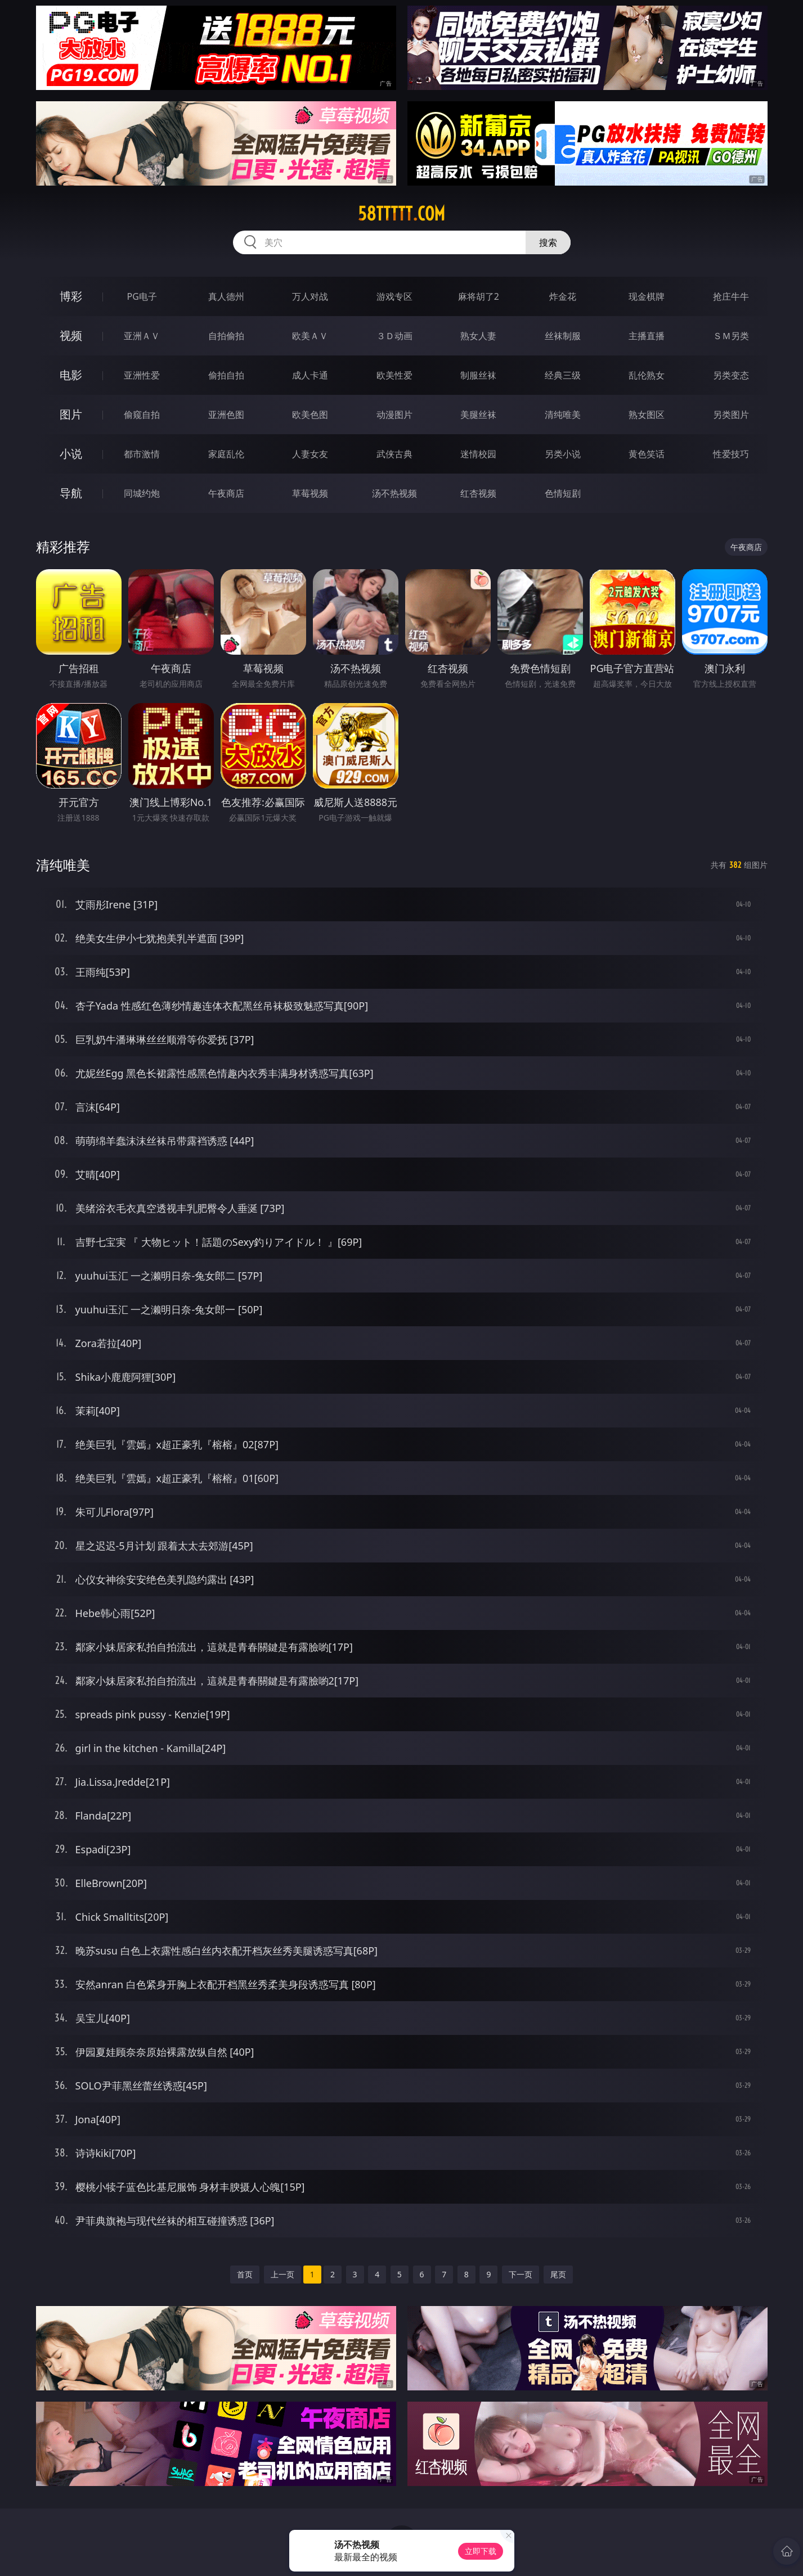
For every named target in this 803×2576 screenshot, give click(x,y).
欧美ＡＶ (310, 336)
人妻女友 (310, 454)
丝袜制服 (563, 336)
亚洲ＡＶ (142, 336)
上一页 (282, 2274)
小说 (71, 453)
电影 (71, 374)
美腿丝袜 (478, 414)
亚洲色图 (226, 414)
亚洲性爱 (142, 375)
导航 (71, 493)
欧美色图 (310, 414)
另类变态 (731, 375)
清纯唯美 (563, 414)
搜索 (548, 242)
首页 (245, 2274)
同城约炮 (142, 493)
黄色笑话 (647, 454)
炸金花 (562, 296)
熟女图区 (647, 414)
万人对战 (310, 296)
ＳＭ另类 (731, 336)
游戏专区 (394, 296)
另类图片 (731, 414)
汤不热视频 (394, 493)
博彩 (71, 296)
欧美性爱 (394, 375)
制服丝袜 (478, 375)
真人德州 (226, 296)
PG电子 (142, 296)
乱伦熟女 (647, 375)
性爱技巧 (731, 454)
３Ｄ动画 (394, 336)
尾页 (558, 2274)
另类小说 (563, 454)
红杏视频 (478, 493)
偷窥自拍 (142, 414)
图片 (71, 414)
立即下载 (480, 2551)
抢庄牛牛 (731, 296)
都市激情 (142, 454)
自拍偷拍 (226, 336)
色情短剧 (563, 493)
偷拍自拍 (226, 375)
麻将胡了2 (478, 296)
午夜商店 (226, 493)
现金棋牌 (647, 296)
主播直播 (647, 336)
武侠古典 (394, 454)
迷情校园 (478, 454)
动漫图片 (394, 414)
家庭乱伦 (226, 454)
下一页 (520, 2274)
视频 (71, 335)
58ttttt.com (401, 213)
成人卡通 (310, 375)
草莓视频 (310, 493)
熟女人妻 (478, 336)
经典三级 (563, 375)
